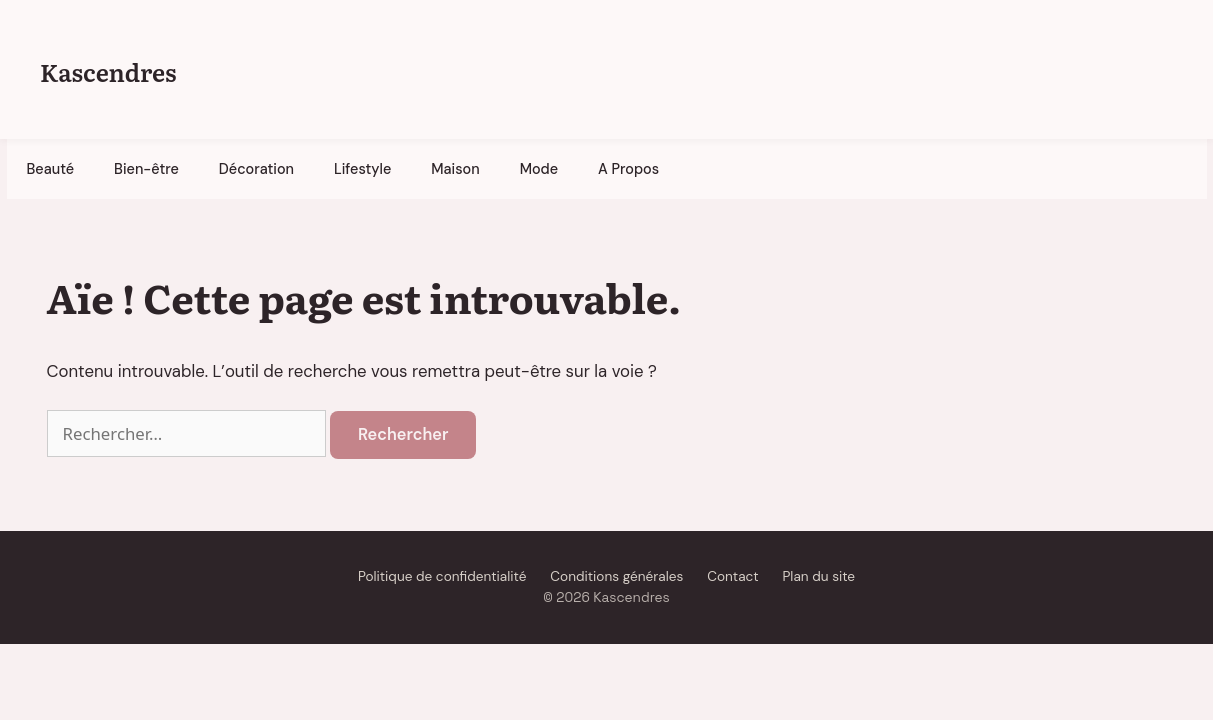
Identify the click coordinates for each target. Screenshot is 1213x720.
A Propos (628, 169)
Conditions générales (616, 576)
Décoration (256, 169)
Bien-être (146, 169)
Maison (455, 169)
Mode (539, 169)
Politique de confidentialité (442, 576)
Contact (732, 576)
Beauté (51, 169)
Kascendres (108, 71)
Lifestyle (362, 169)
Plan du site (818, 576)
